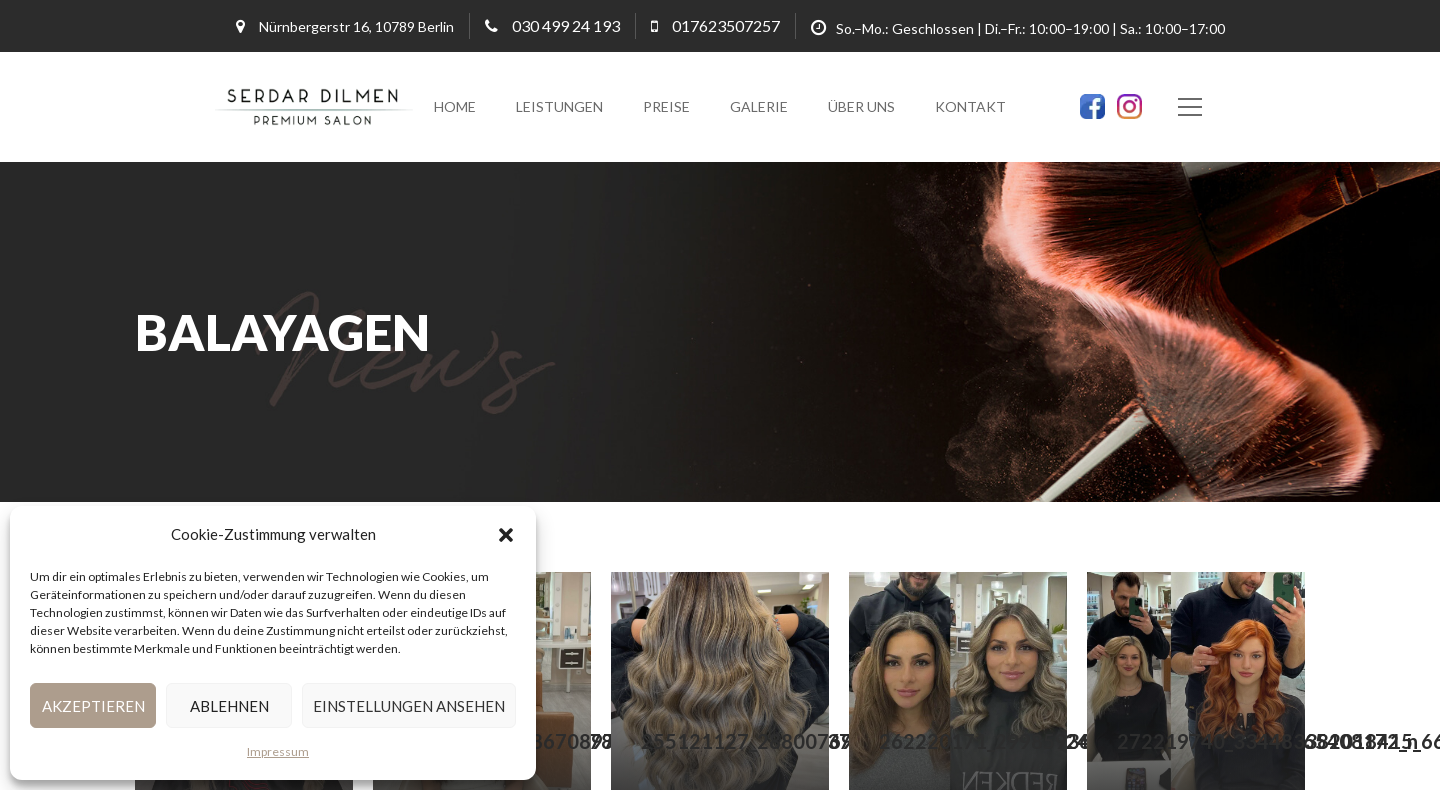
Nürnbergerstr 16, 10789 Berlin (356, 26)
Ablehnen (229, 706)
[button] (506, 535)
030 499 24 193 (566, 25)
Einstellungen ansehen (409, 706)
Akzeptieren (93, 706)
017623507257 (726, 25)
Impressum (278, 751)
